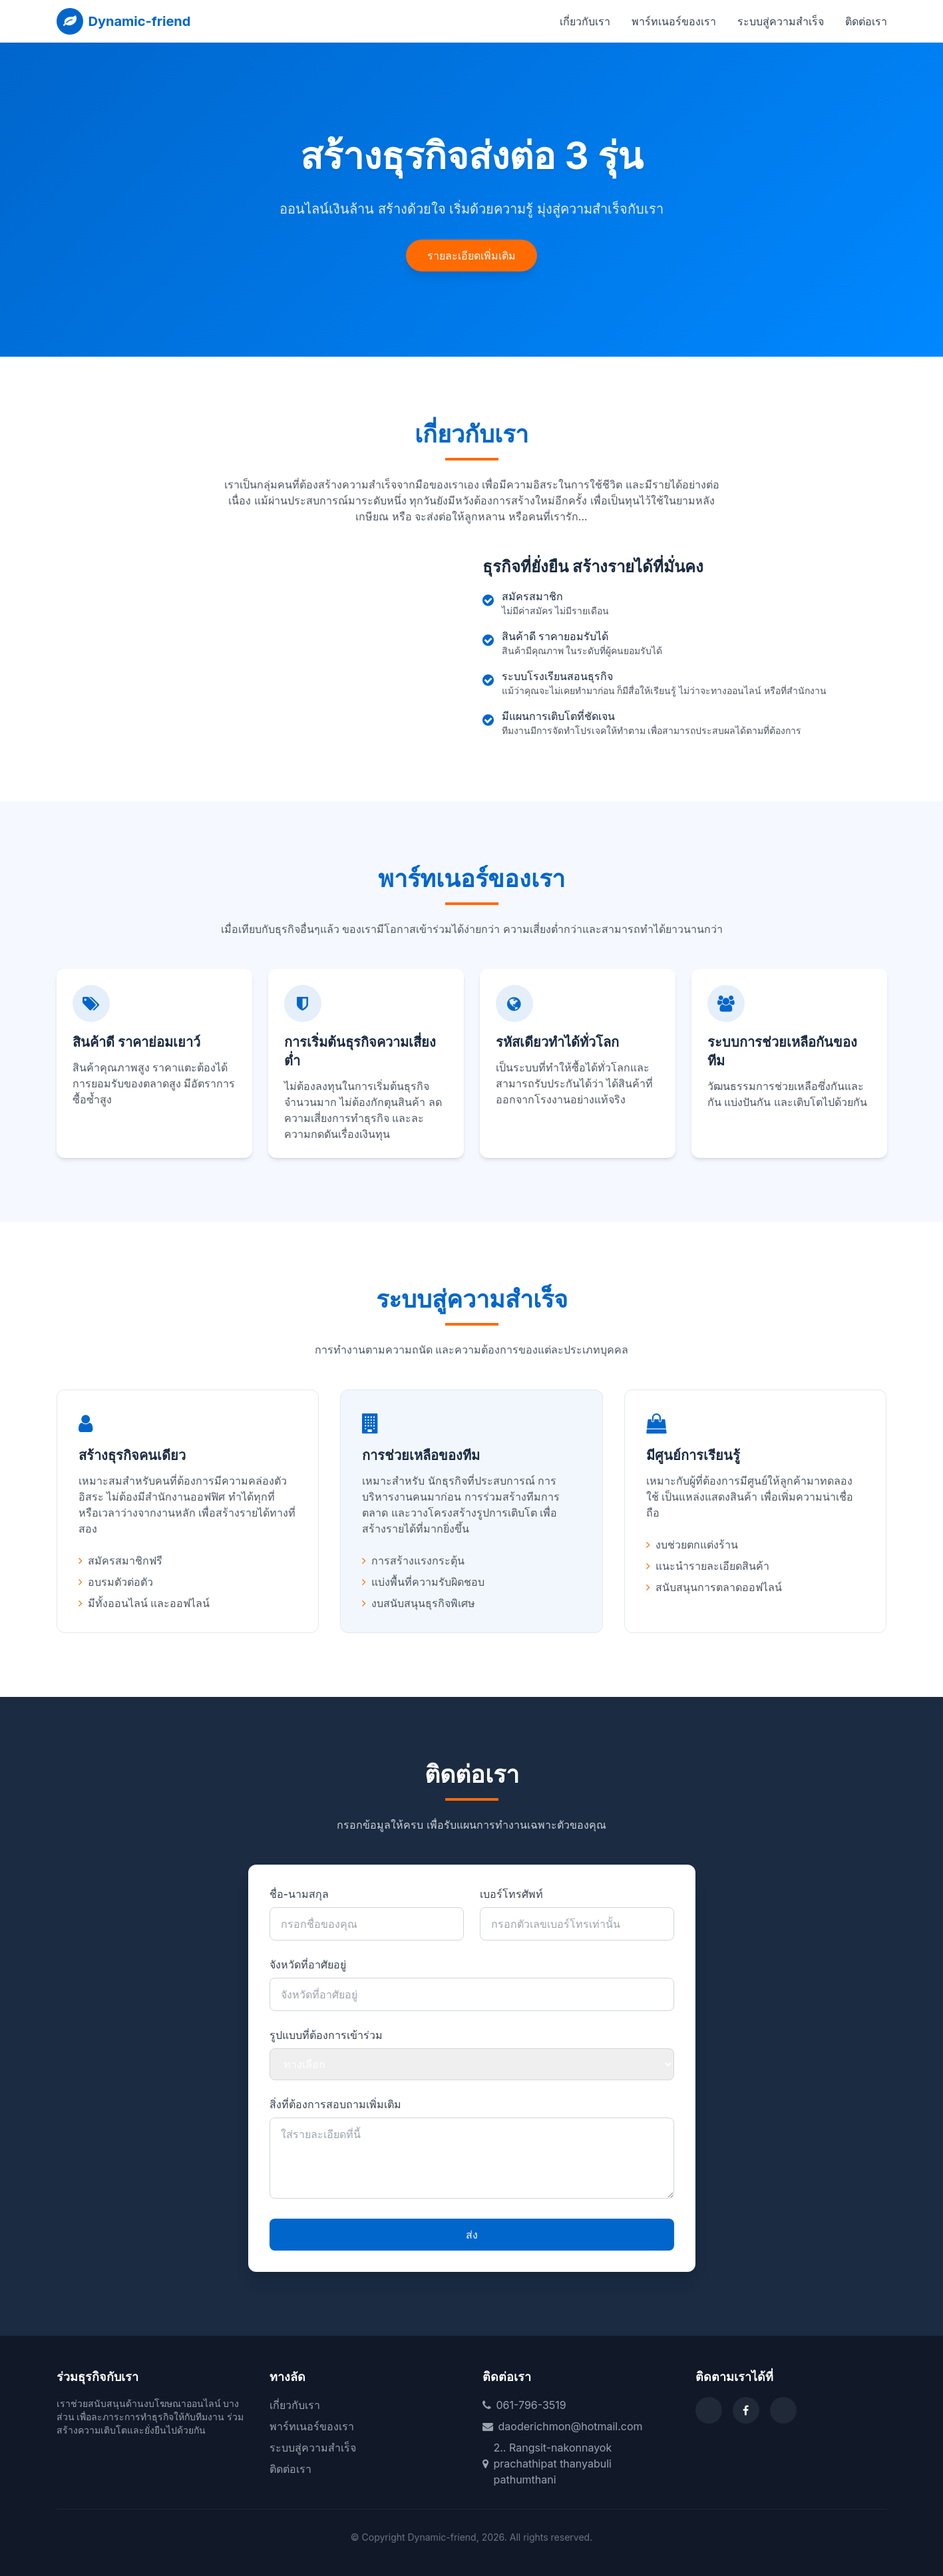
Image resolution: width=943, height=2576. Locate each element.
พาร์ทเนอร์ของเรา (674, 21)
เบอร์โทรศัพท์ (511, 1894)
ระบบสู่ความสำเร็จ (780, 21)
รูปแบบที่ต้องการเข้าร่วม (326, 2035)
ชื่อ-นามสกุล (299, 1894)
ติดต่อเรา (866, 21)
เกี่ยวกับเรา (585, 21)
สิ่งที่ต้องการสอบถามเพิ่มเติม (335, 2104)
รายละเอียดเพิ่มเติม (471, 255)
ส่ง (472, 2234)
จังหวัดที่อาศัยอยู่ (308, 1964)
